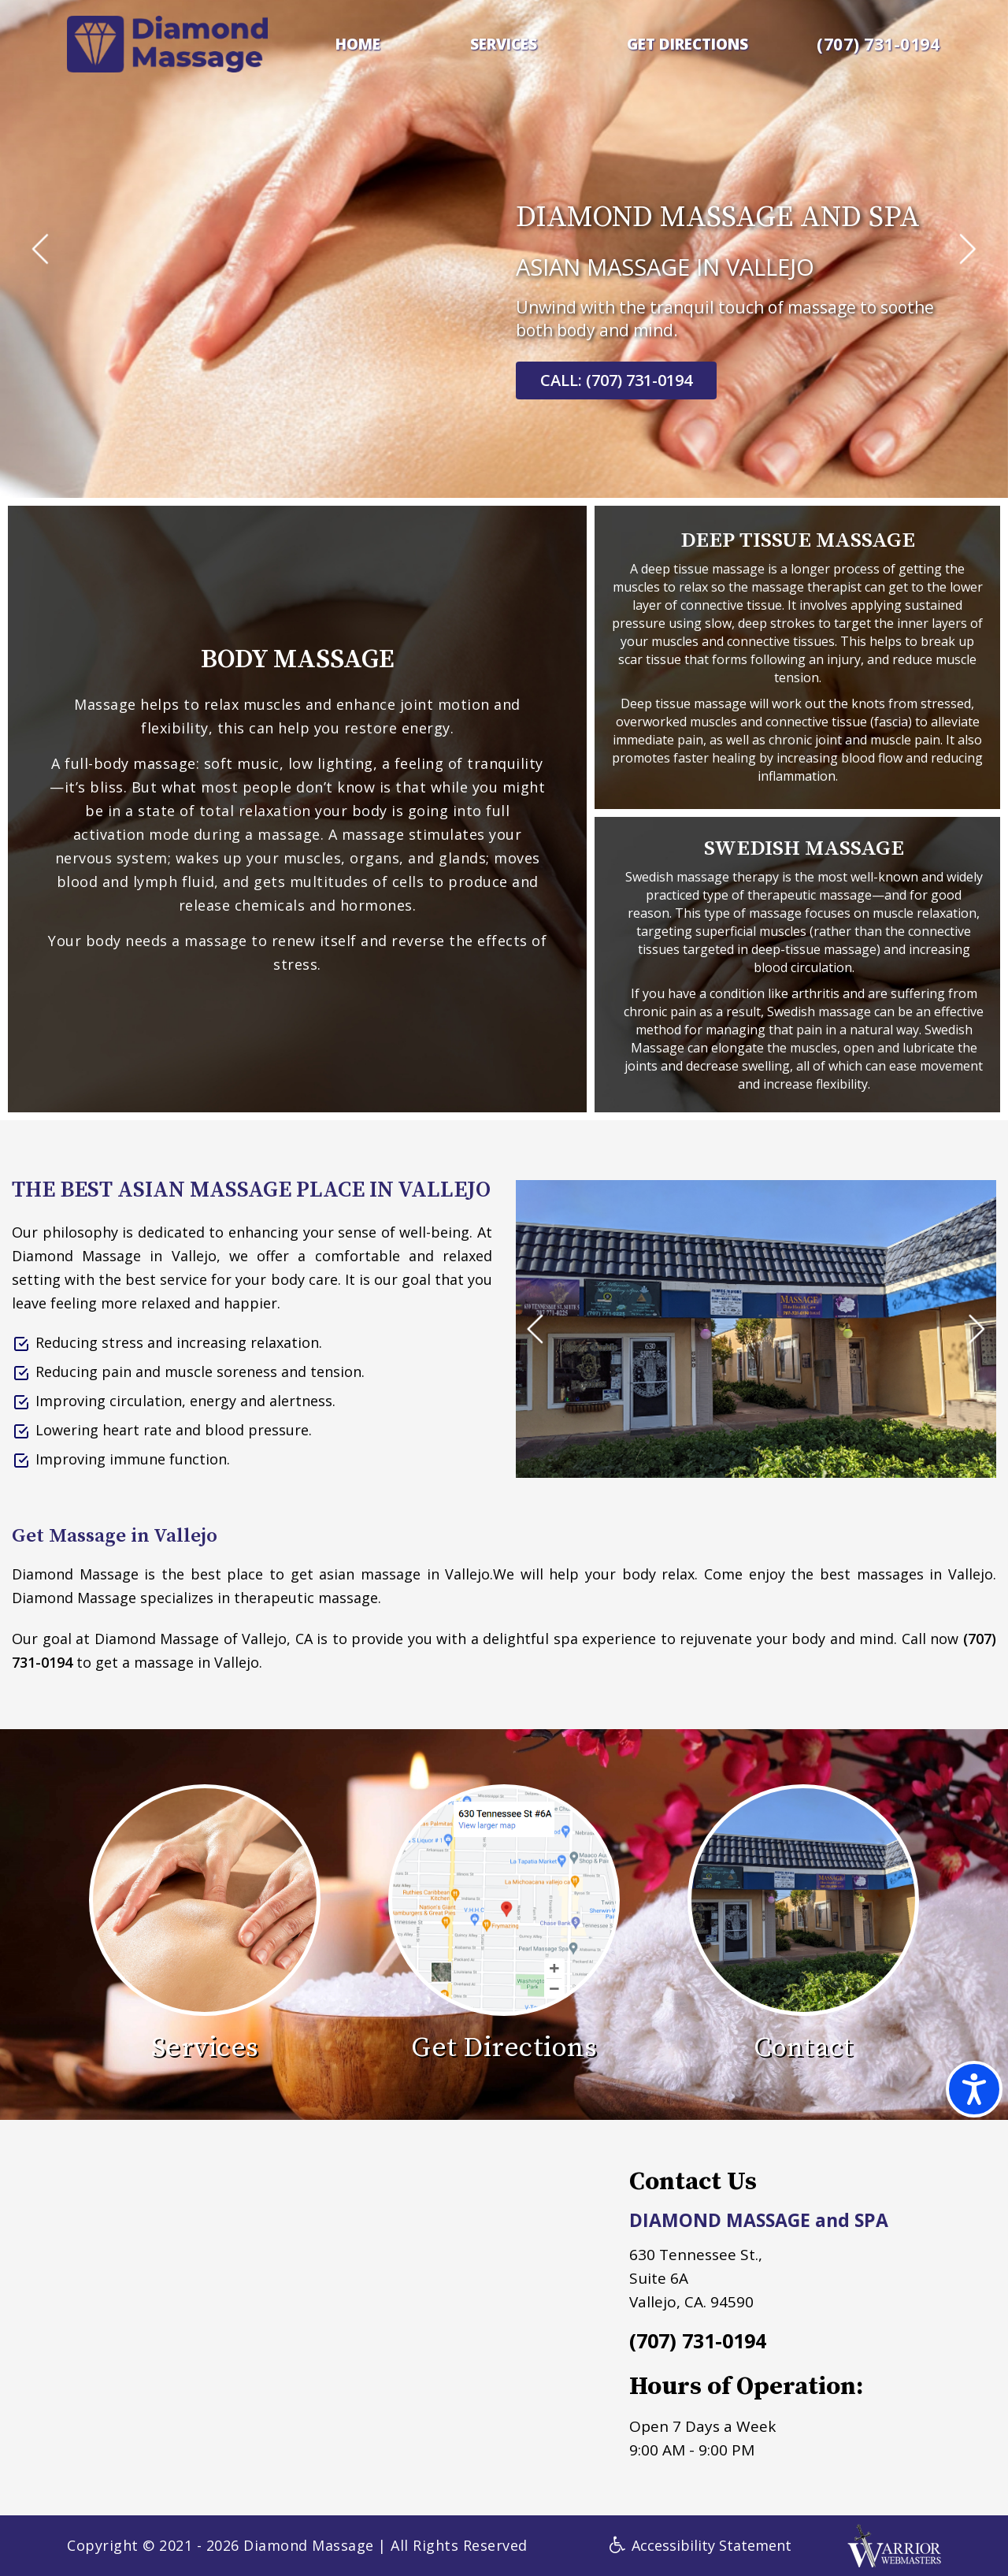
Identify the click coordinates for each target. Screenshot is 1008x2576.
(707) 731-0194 (878, 44)
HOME (357, 44)
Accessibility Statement (700, 2545)
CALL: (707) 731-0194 (616, 380)
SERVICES (503, 44)
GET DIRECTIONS (687, 44)
